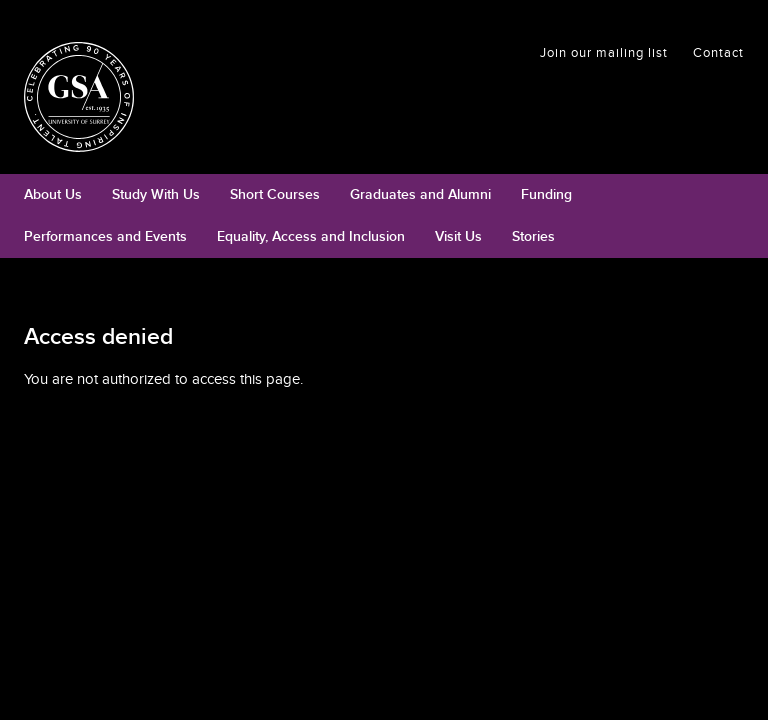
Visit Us (458, 236)
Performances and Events (105, 236)
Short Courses (275, 194)
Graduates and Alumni (420, 194)
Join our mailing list (604, 53)
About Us (53, 194)
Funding (546, 194)
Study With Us (156, 194)
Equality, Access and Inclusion (311, 236)
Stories (533, 236)
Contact (718, 53)
